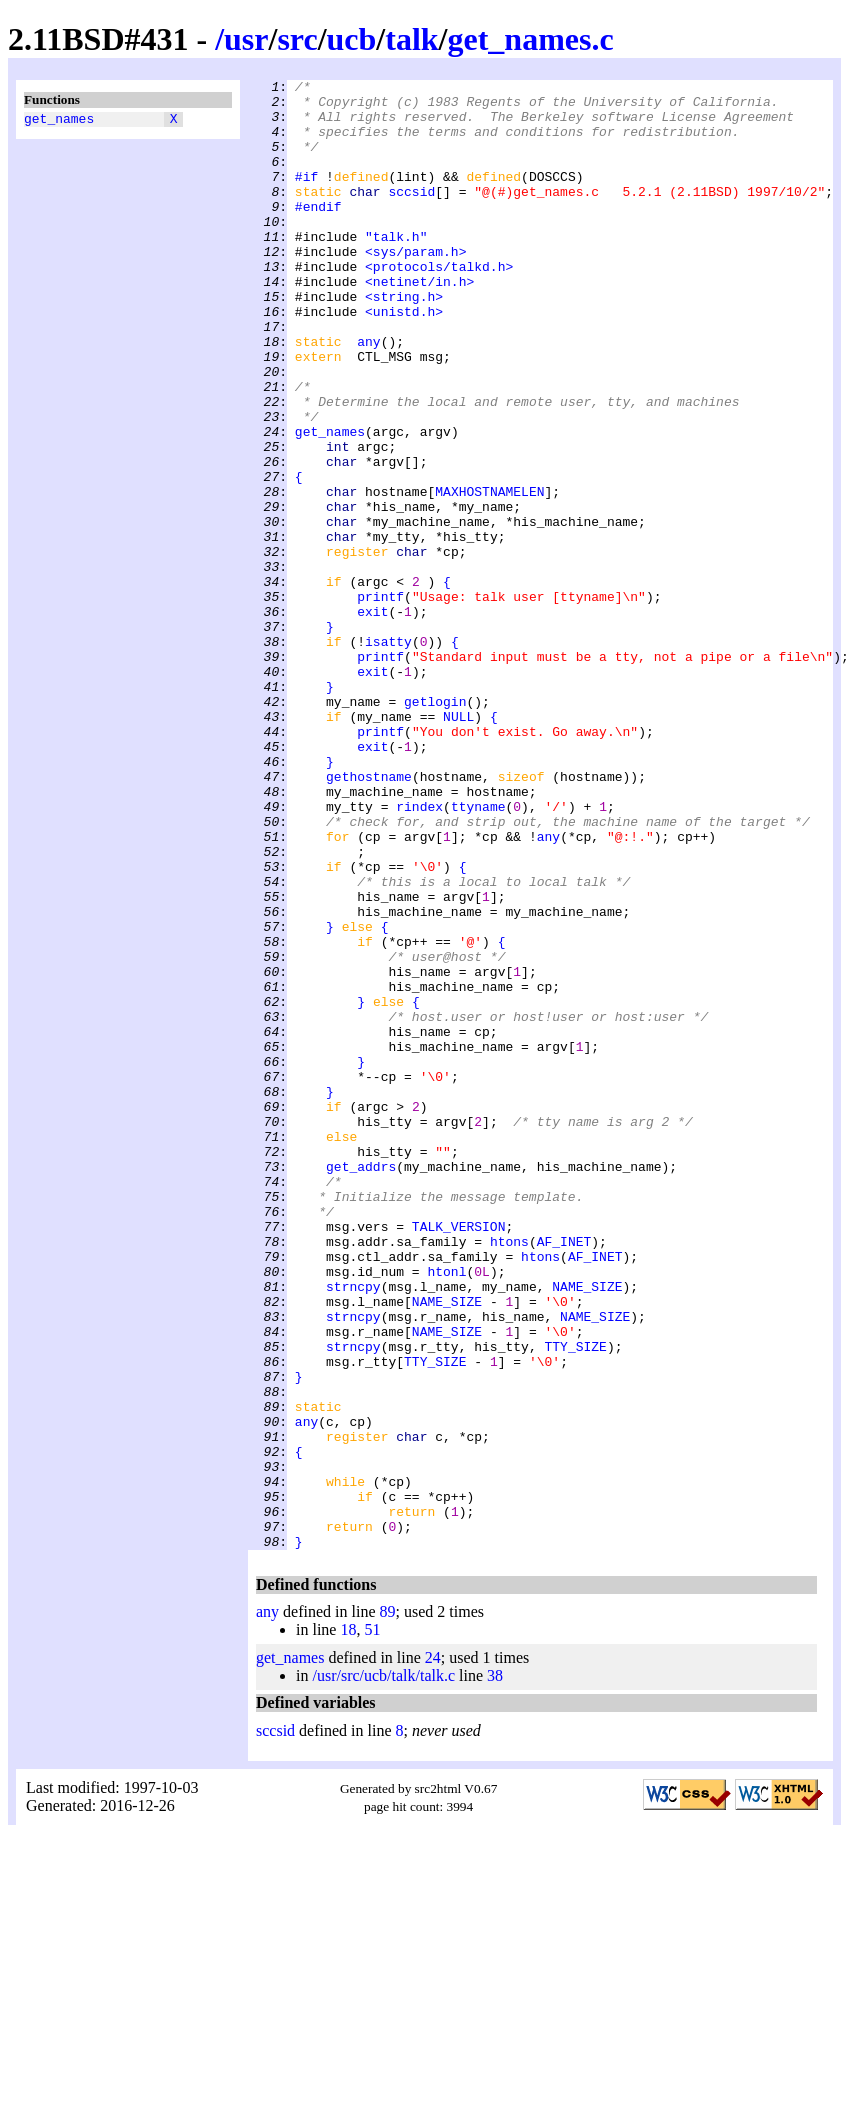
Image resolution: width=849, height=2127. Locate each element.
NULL (458, 845)
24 (433, 1951)
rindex (419, 953)
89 (388, 1905)
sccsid (411, 215)
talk (411, 39)
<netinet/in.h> (419, 323)
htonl (446, 1511)
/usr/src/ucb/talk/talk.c (383, 1969)
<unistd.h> (404, 359)
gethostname (369, 917)
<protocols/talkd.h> (439, 305)
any (368, 395)
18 (348, 1923)
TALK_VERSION (459, 1457)
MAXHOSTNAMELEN (489, 575)
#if (306, 197)
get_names (59, 121)
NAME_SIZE (587, 1529)
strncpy (353, 1529)
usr (246, 39)
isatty (388, 755)
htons (509, 1475)
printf (380, 701)
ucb (352, 39)
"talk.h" (396, 269)
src (297, 39)
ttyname (478, 953)
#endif (318, 233)
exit (372, 719)
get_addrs (361, 1385)
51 (372, 1923)
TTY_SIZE (575, 1601)
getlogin (435, 827)
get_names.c (530, 39)
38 (495, 1969)
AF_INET (564, 1475)
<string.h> (404, 341)
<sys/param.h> (415, 287)
